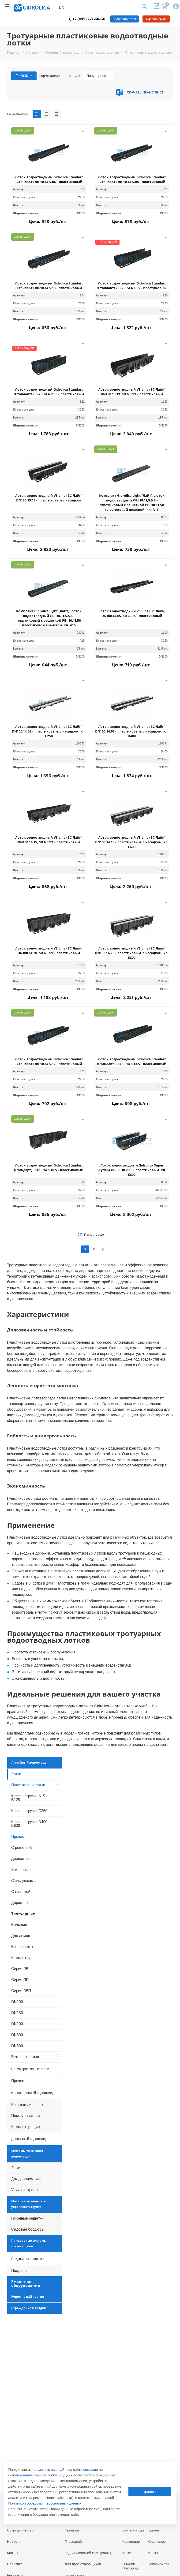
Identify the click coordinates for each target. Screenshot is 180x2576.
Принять (149, 2492)
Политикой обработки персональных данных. (45, 2503)
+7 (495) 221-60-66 (87, 19)
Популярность (97, 76)
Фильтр (24, 75)
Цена (74, 76)
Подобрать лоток (124, 19)
